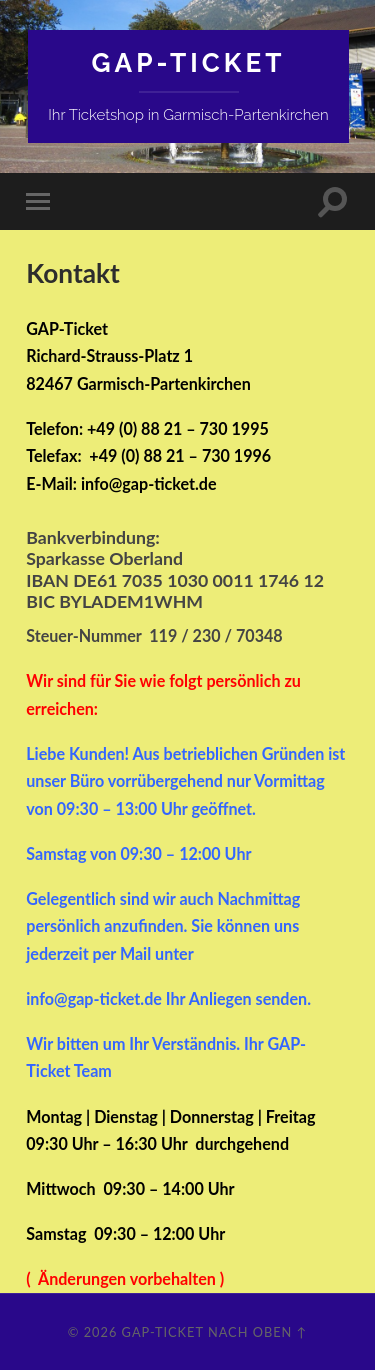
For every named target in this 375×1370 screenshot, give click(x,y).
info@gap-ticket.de (149, 483)
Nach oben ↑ (257, 1332)
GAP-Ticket (189, 62)
